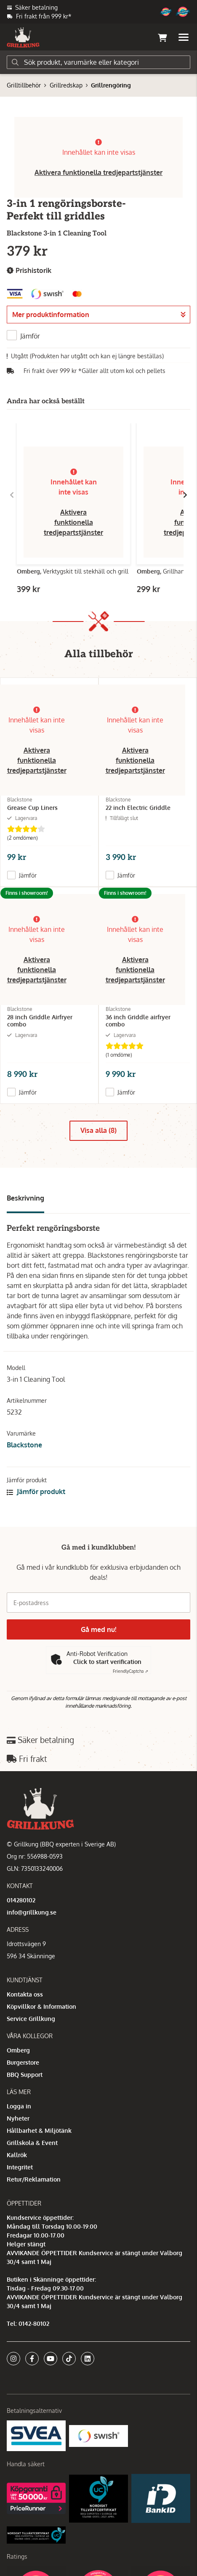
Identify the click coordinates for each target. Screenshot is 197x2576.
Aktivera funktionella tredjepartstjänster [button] (98, 172)
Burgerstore (23, 2062)
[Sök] (98, 62)
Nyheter (18, 2118)
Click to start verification (107, 1661)
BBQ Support (25, 2074)
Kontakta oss (25, 1994)
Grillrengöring (111, 85)
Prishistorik (29, 271)
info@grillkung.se (31, 1912)
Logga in (19, 2106)
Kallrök (17, 2154)
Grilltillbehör (24, 85)
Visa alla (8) (98, 1130)
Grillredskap (66, 85)
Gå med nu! (98, 1629)
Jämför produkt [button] (36, 1491)
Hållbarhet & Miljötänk (39, 2130)
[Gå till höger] (185, 495)
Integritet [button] (20, 2167)
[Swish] (98, 2435)
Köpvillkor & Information (41, 2006)
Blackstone (24, 1445)
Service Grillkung (31, 2018)
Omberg (18, 2050)
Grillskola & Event (32, 2142)
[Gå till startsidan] (23, 37)
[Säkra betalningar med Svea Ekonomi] (36, 2435)
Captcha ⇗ (130, 1671)
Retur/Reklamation (34, 2179)
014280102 (21, 1900)
